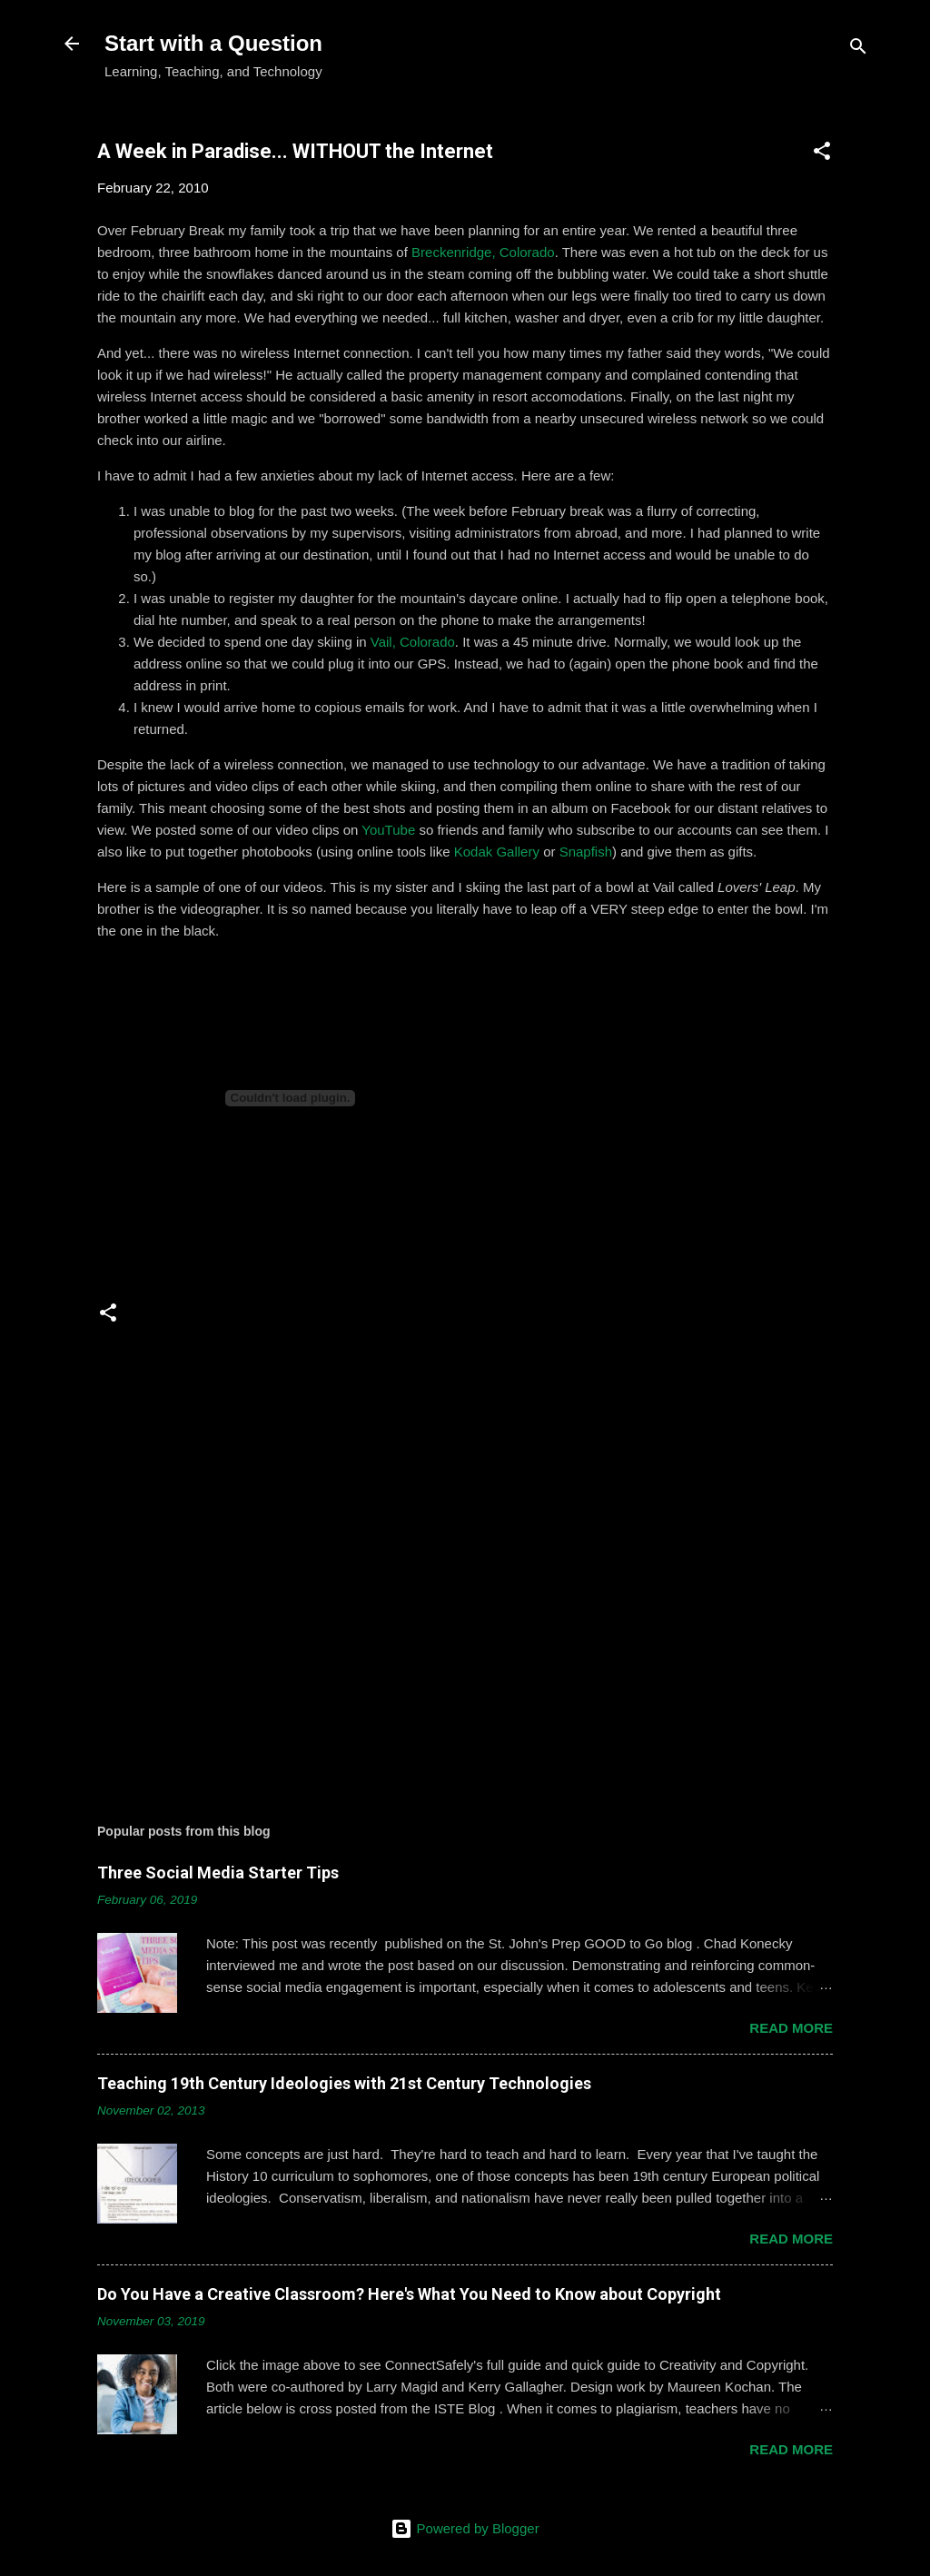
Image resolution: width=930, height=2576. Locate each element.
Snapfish (585, 851)
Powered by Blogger (465, 2528)
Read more (791, 2028)
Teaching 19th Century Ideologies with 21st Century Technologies (344, 2083)
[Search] (858, 49)
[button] (822, 154)
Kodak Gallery (496, 851)
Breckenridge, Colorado (483, 252)
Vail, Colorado (413, 641)
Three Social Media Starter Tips (218, 1872)
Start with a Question (213, 43)
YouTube (388, 829)
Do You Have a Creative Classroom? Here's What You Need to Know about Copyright (409, 2294)
